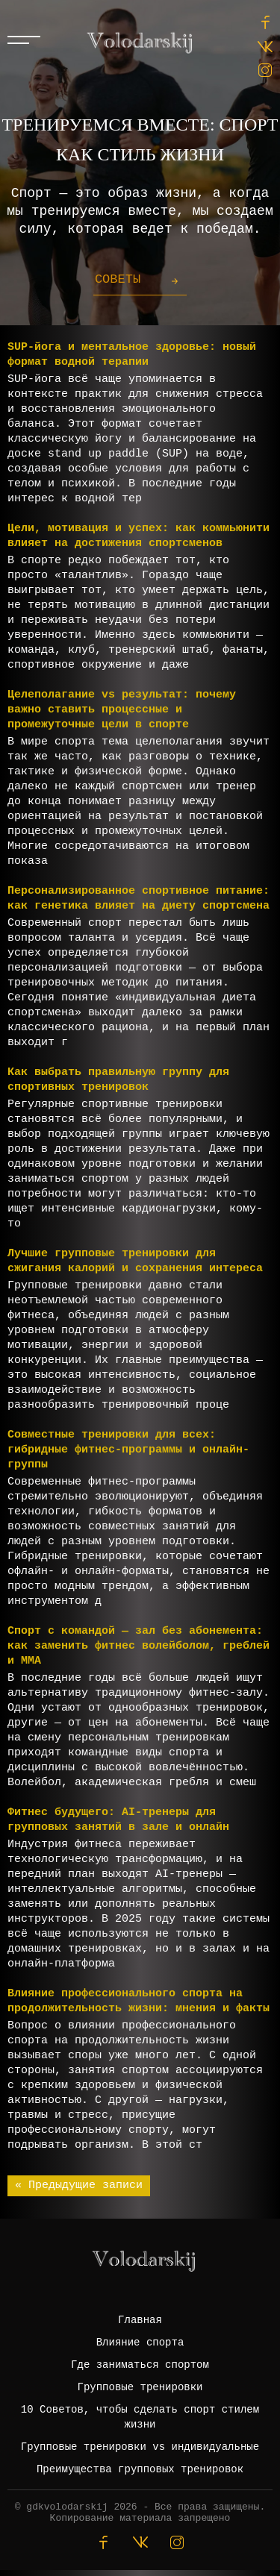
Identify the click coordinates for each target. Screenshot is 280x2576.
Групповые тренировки (139, 2387)
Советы (117, 279)
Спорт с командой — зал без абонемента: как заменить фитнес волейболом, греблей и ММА (138, 1646)
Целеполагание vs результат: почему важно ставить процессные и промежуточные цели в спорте (121, 710)
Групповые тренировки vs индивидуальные (140, 2447)
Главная (140, 2320)
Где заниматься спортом (140, 2365)
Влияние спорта (140, 2342)
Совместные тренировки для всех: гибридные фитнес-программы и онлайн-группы (128, 1450)
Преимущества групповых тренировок (140, 2469)
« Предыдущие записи (79, 2185)
